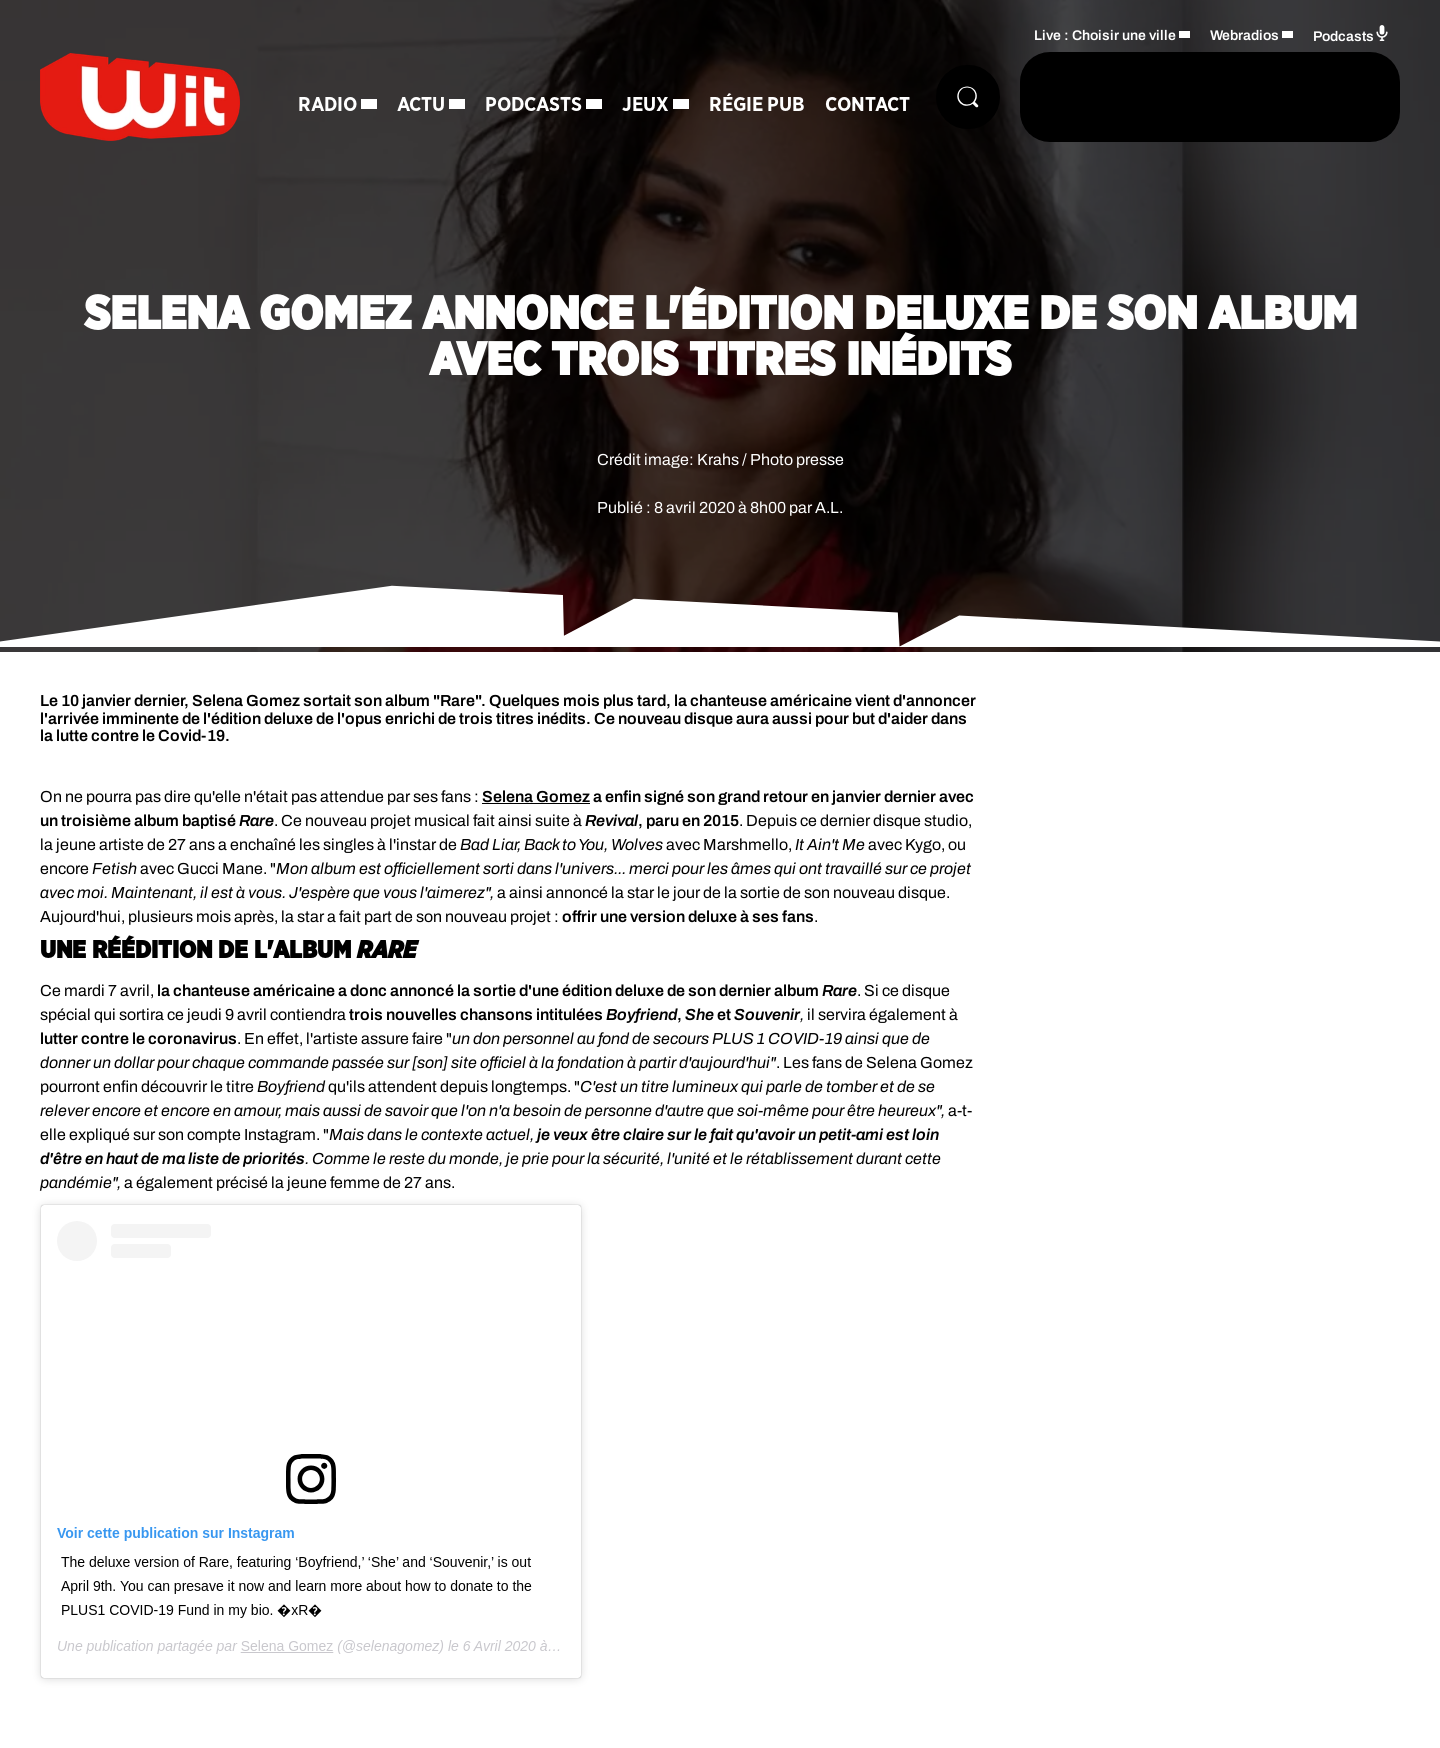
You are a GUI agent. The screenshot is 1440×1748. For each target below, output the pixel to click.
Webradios (1244, 35)
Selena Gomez (536, 796)
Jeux (645, 105)
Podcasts (533, 105)
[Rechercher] (968, 97)
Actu (421, 105)
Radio (327, 105)
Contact (867, 105)
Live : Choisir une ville (1105, 35)
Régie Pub (757, 105)
